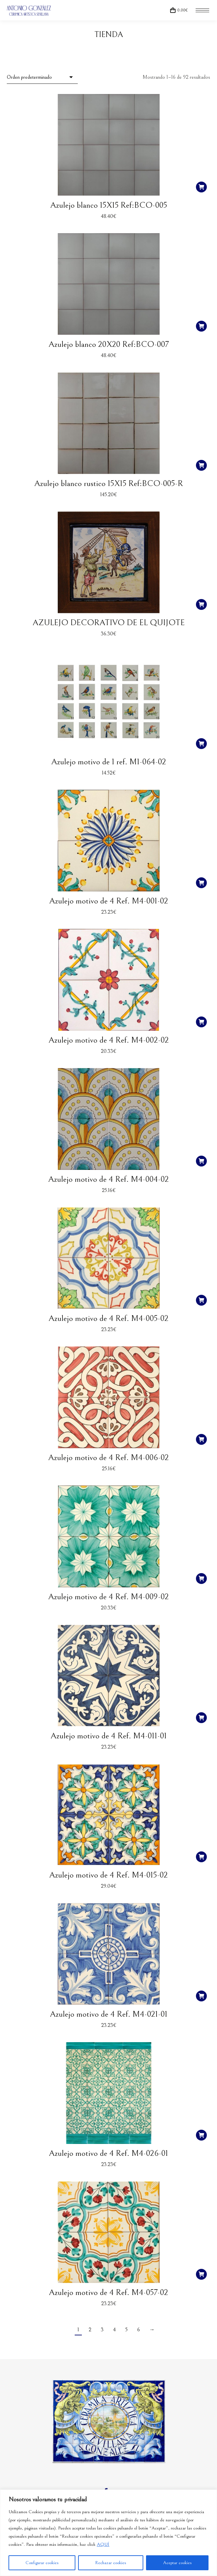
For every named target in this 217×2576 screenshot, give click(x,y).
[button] (201, 187)
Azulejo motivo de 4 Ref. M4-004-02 (108, 1179)
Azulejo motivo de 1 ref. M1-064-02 (108, 762)
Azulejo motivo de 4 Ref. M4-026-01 (108, 2153)
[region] (108, 2532)
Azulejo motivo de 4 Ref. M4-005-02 (108, 1318)
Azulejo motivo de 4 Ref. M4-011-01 (109, 1736)
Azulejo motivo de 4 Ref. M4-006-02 (108, 1457)
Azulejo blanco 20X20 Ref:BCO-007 (109, 344)
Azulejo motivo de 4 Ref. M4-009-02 (108, 1597)
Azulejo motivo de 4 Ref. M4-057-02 (108, 2292)
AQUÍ (103, 2544)
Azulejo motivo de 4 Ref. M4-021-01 (108, 2014)
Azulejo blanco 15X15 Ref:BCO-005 (108, 205)
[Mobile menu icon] (202, 10)
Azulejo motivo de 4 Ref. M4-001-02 (108, 901)
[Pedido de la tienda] (42, 77)
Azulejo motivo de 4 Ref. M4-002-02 (109, 1040)
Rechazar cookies (110, 2562)
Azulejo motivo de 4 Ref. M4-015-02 (108, 1875)
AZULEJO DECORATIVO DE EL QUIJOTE (109, 623)
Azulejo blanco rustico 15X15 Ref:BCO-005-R (108, 483)
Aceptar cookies (177, 2562)
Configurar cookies (41, 2562)
